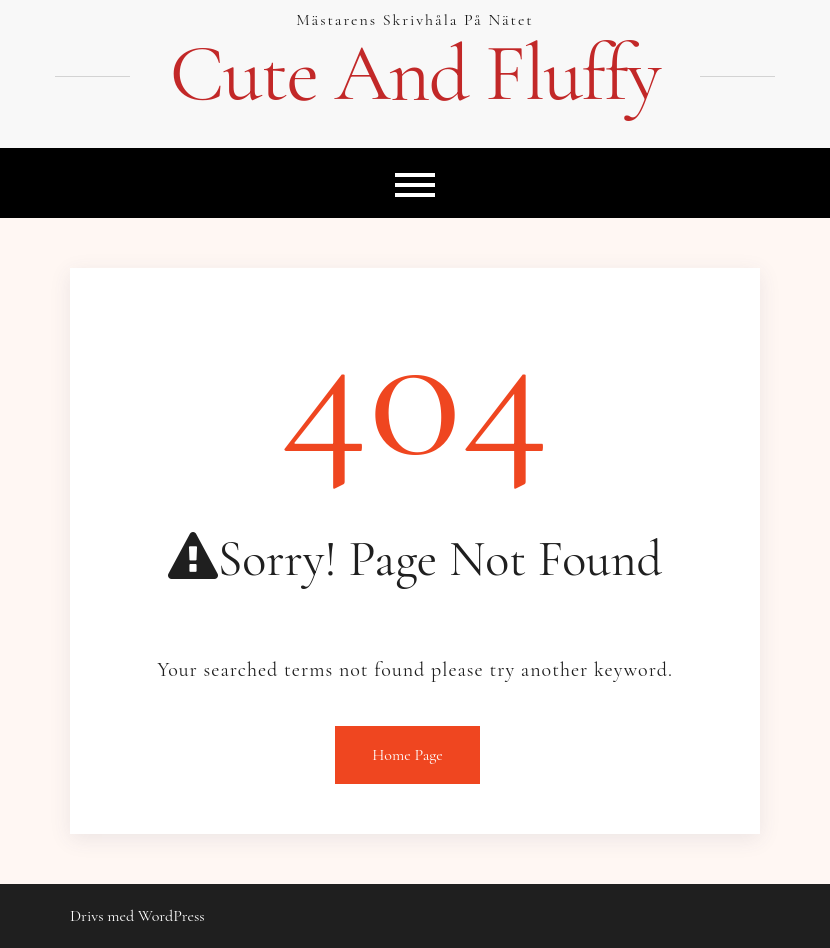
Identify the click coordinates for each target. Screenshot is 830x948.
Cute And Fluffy (415, 74)
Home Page (407, 755)
